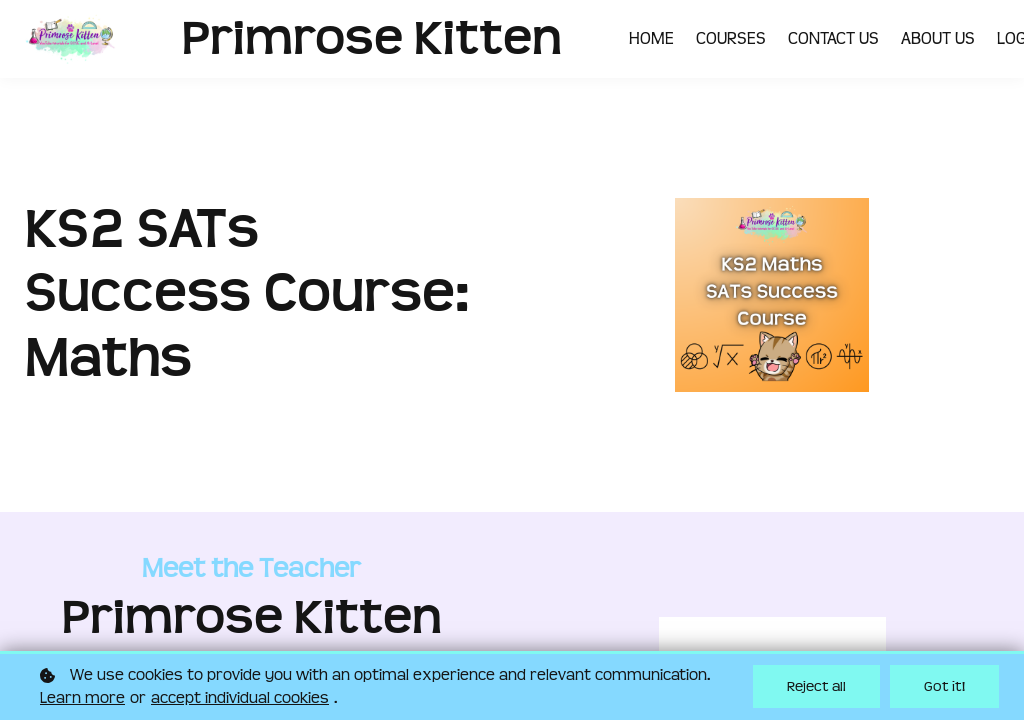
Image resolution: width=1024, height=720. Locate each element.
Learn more (82, 698)
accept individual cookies (240, 698)
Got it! (944, 686)
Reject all (816, 686)
